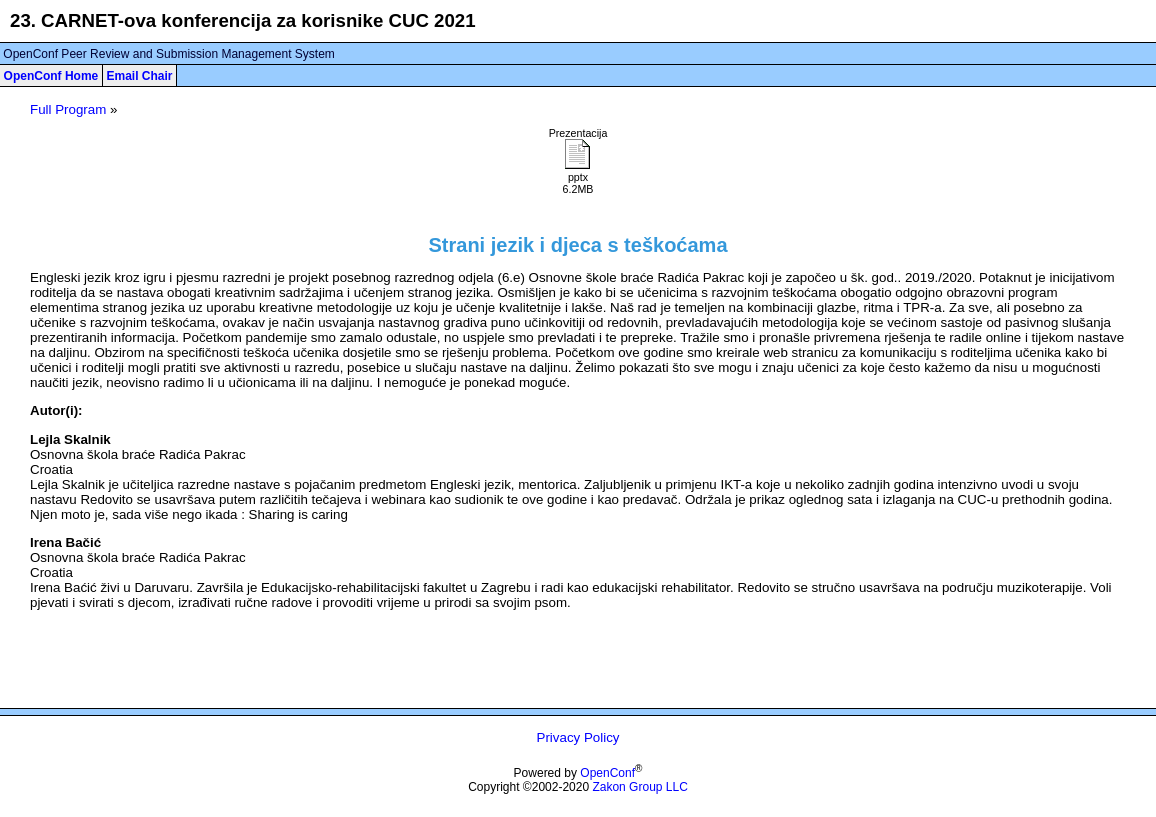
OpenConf (607, 773)
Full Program (68, 109)
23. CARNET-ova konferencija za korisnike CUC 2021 (243, 20)
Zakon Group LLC (639, 787)
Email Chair (139, 76)
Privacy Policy (578, 737)
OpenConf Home (51, 76)
